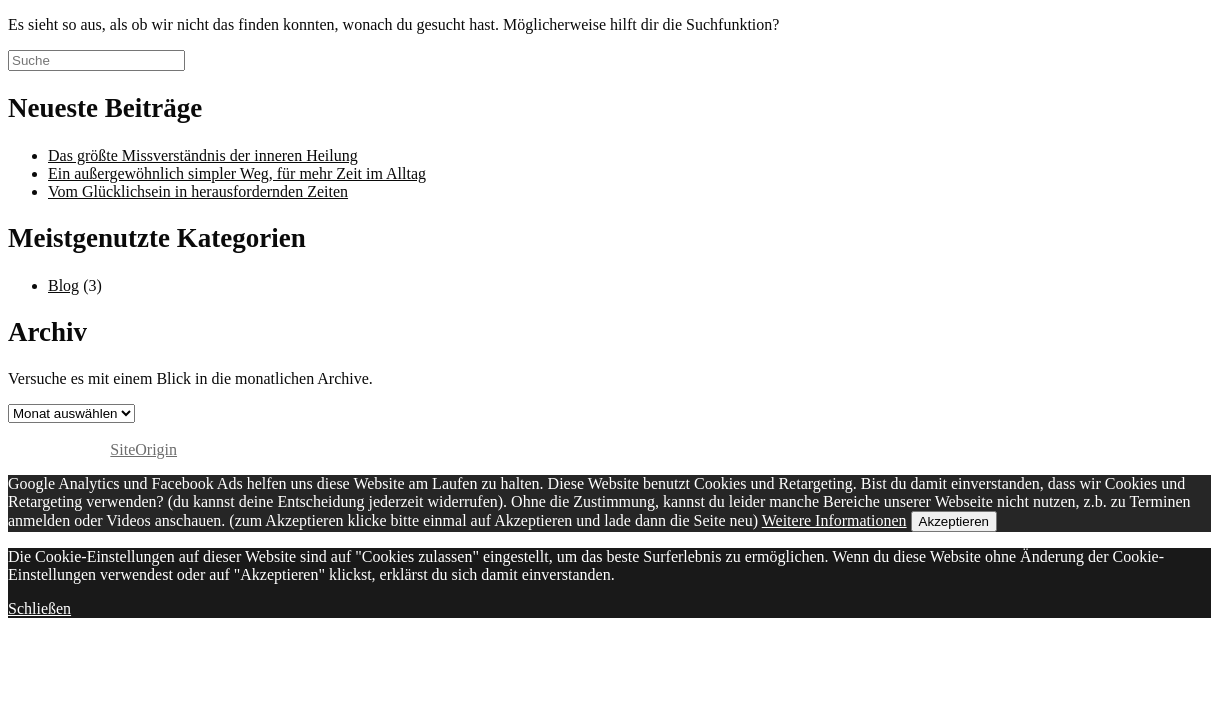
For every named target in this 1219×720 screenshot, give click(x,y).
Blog (63, 285)
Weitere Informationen (834, 520)
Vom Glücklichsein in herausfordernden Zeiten (198, 191)
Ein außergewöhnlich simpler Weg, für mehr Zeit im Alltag (237, 173)
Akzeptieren (954, 521)
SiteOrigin (143, 449)
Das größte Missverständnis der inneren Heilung (203, 155)
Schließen (39, 608)
